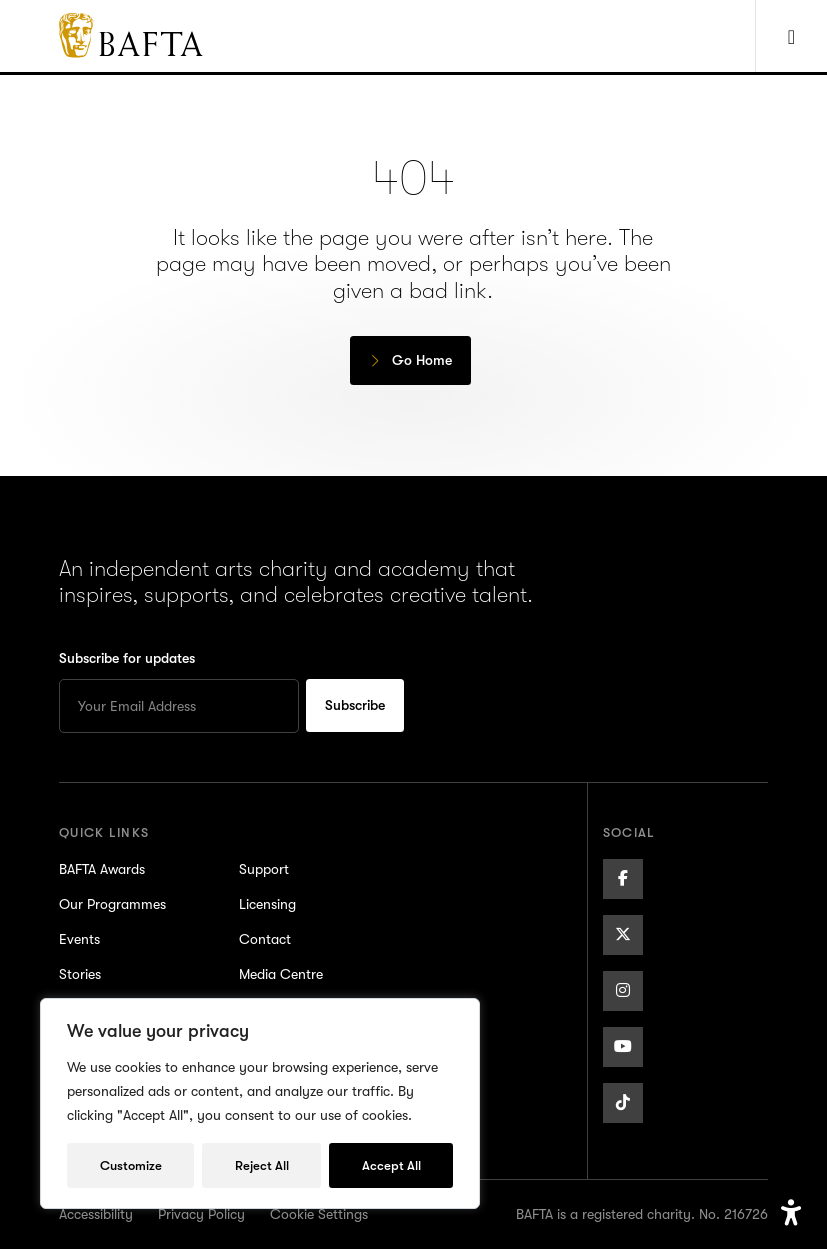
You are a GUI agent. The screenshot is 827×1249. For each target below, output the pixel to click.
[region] (260, 1104)
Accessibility (96, 1214)
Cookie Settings (319, 1214)
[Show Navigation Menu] (791, 36)
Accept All (391, 1165)
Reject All (262, 1165)
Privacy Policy (201, 1214)
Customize (131, 1165)
